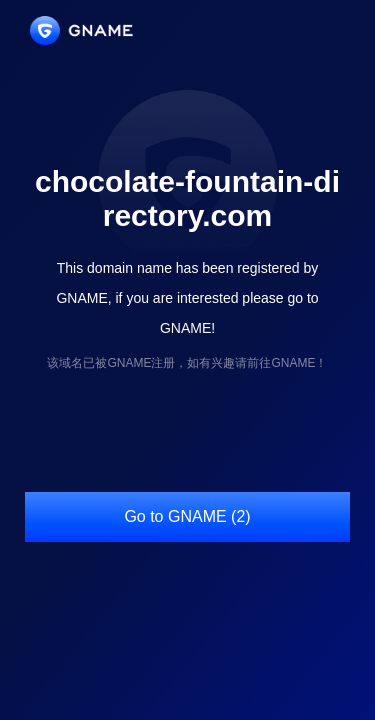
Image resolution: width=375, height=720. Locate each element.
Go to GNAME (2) (187, 516)
